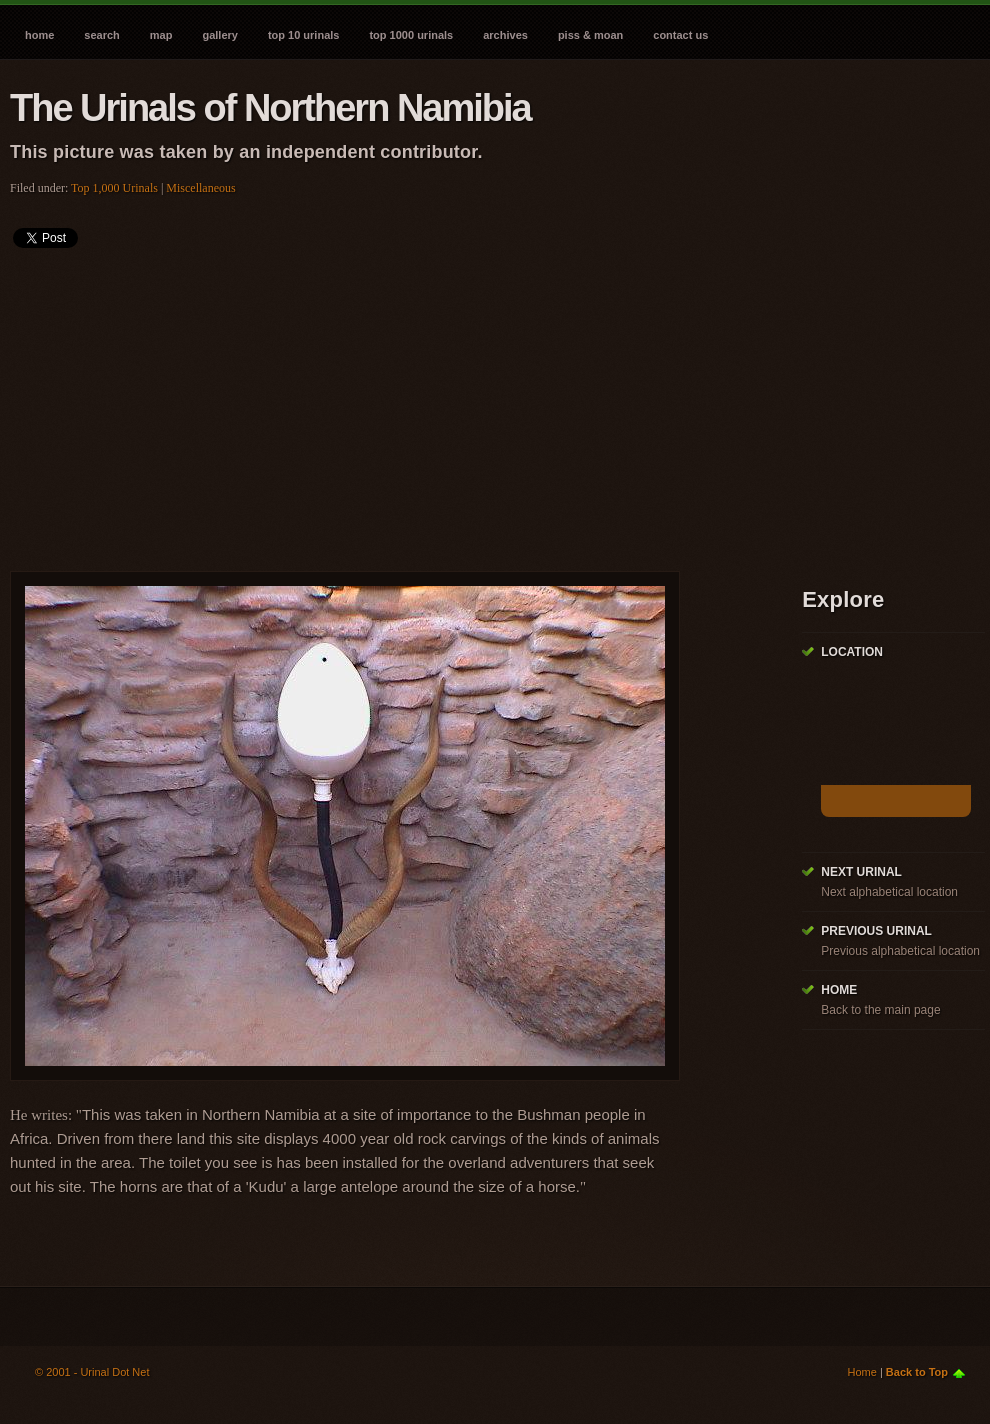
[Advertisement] (262, 403)
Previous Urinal (876, 931)
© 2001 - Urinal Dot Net (92, 1372)
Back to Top (917, 1372)
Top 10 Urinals (304, 35)
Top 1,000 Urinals (114, 188)
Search (101, 35)
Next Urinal (861, 872)
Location (852, 652)
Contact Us (680, 35)
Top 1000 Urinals (411, 35)
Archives (505, 35)
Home (39, 35)
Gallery (219, 35)
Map (161, 35)
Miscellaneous (200, 188)
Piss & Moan (590, 35)
